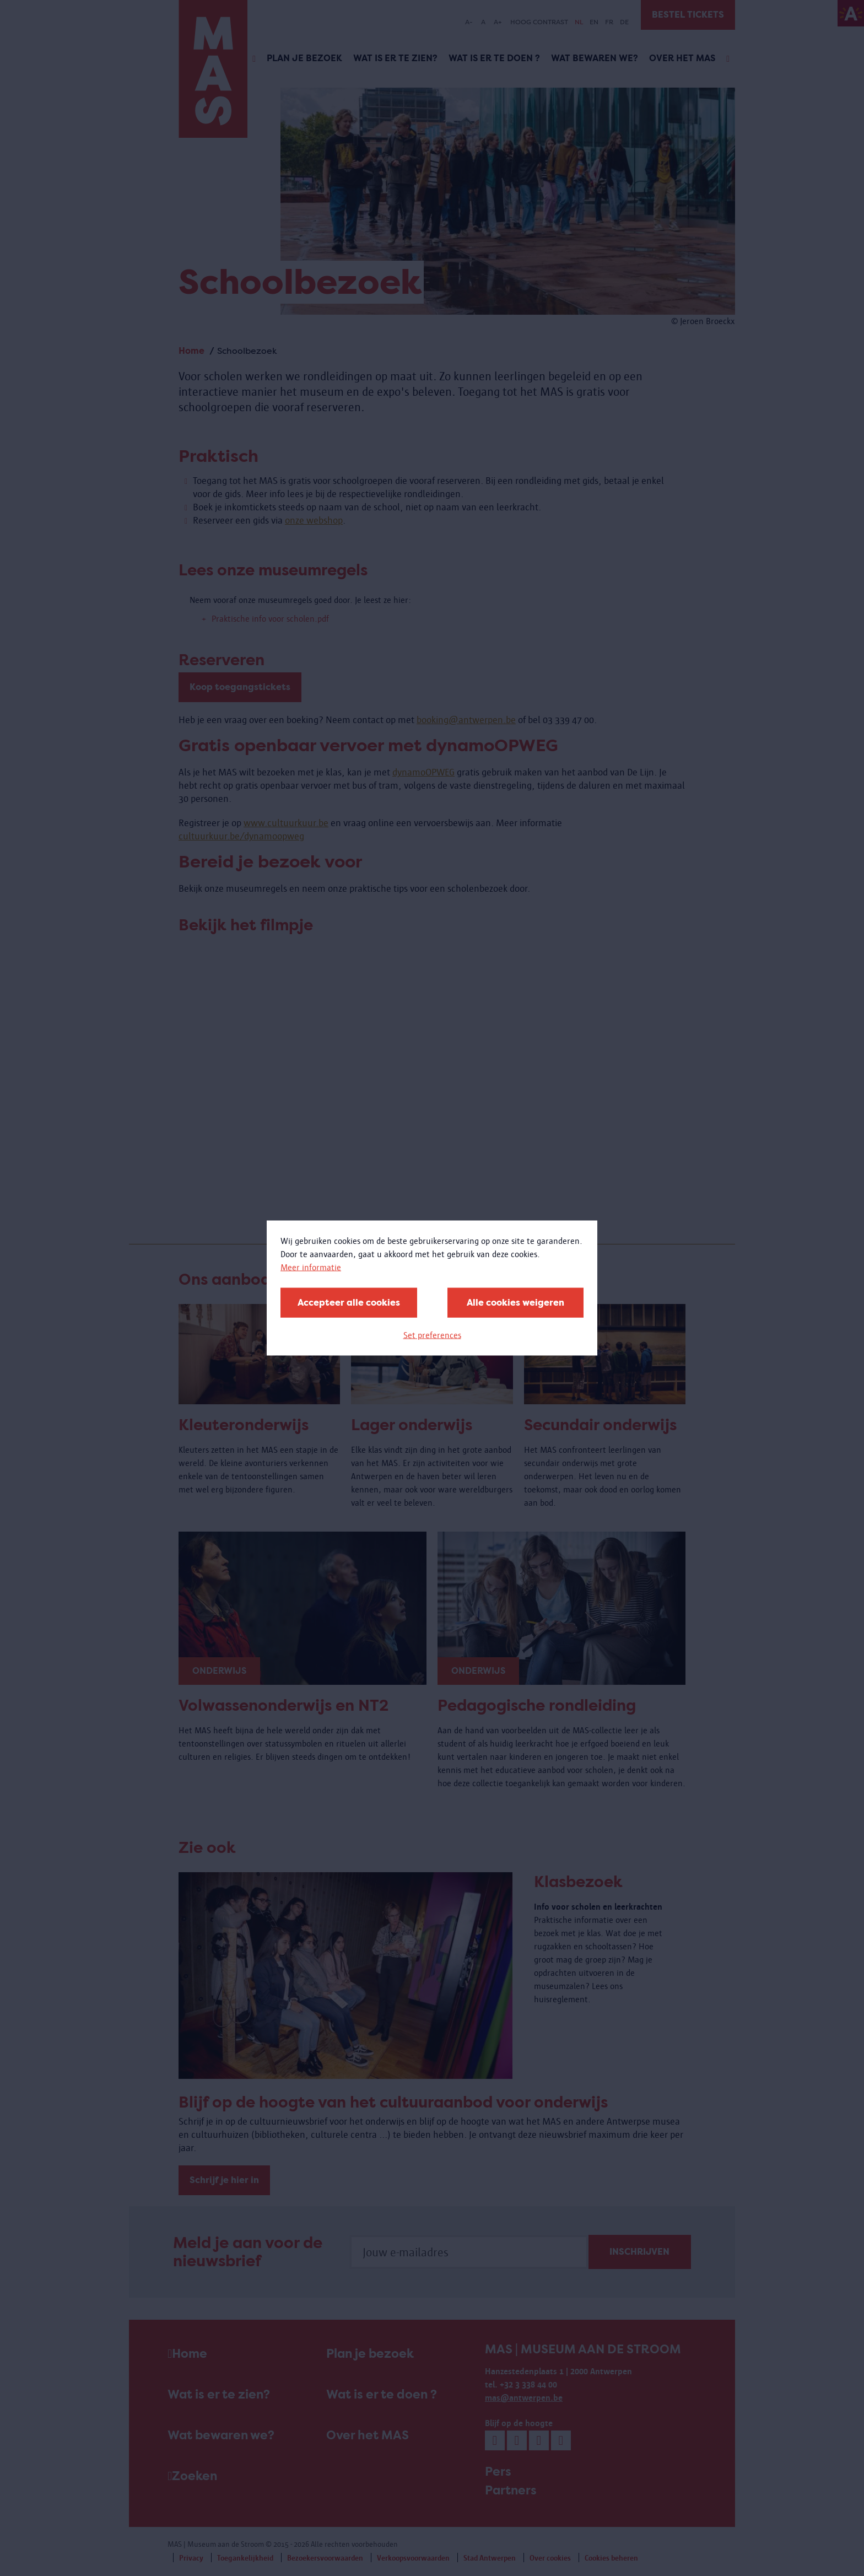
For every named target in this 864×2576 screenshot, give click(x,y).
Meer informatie (310, 1267)
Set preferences (432, 1335)
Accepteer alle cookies (349, 1302)
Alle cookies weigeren (515, 1302)
